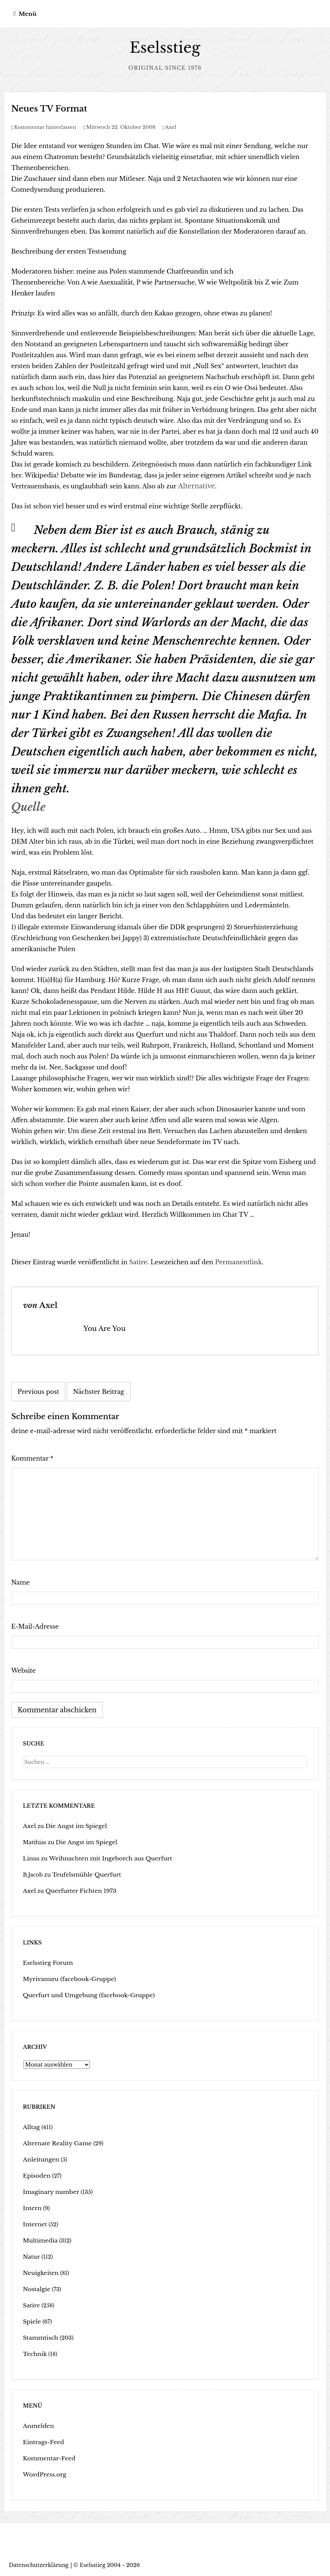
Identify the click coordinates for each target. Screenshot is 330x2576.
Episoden (35, 2174)
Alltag (30, 2126)
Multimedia (39, 2239)
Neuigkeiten (39, 2272)
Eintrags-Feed (42, 2441)
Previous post (38, 1391)
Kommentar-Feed (47, 2457)
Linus (30, 1857)
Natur (30, 2255)
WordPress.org (42, 2473)
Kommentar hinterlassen (45, 127)
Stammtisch (39, 2336)
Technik (34, 2353)
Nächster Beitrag (98, 1391)
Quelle (28, 807)
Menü (27, 13)
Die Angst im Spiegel (72, 1825)
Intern (31, 2207)
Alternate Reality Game (54, 2142)
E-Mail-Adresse (35, 1626)
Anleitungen (39, 2158)
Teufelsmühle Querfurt (83, 1873)
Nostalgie (35, 2288)
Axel (170, 127)
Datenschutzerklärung (39, 2564)
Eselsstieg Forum (45, 1961)
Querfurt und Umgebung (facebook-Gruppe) (83, 1994)
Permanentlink (238, 1261)
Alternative (195, 486)
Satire (138, 1261)
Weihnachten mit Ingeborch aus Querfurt (103, 1857)
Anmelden (37, 2425)
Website (23, 1670)
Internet (34, 2223)
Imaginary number (48, 2190)
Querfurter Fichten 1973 (76, 1889)
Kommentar (32, 1458)
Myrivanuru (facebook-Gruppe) (65, 1978)
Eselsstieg (165, 48)
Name (20, 1582)
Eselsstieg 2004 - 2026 (110, 2564)
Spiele (31, 2320)
